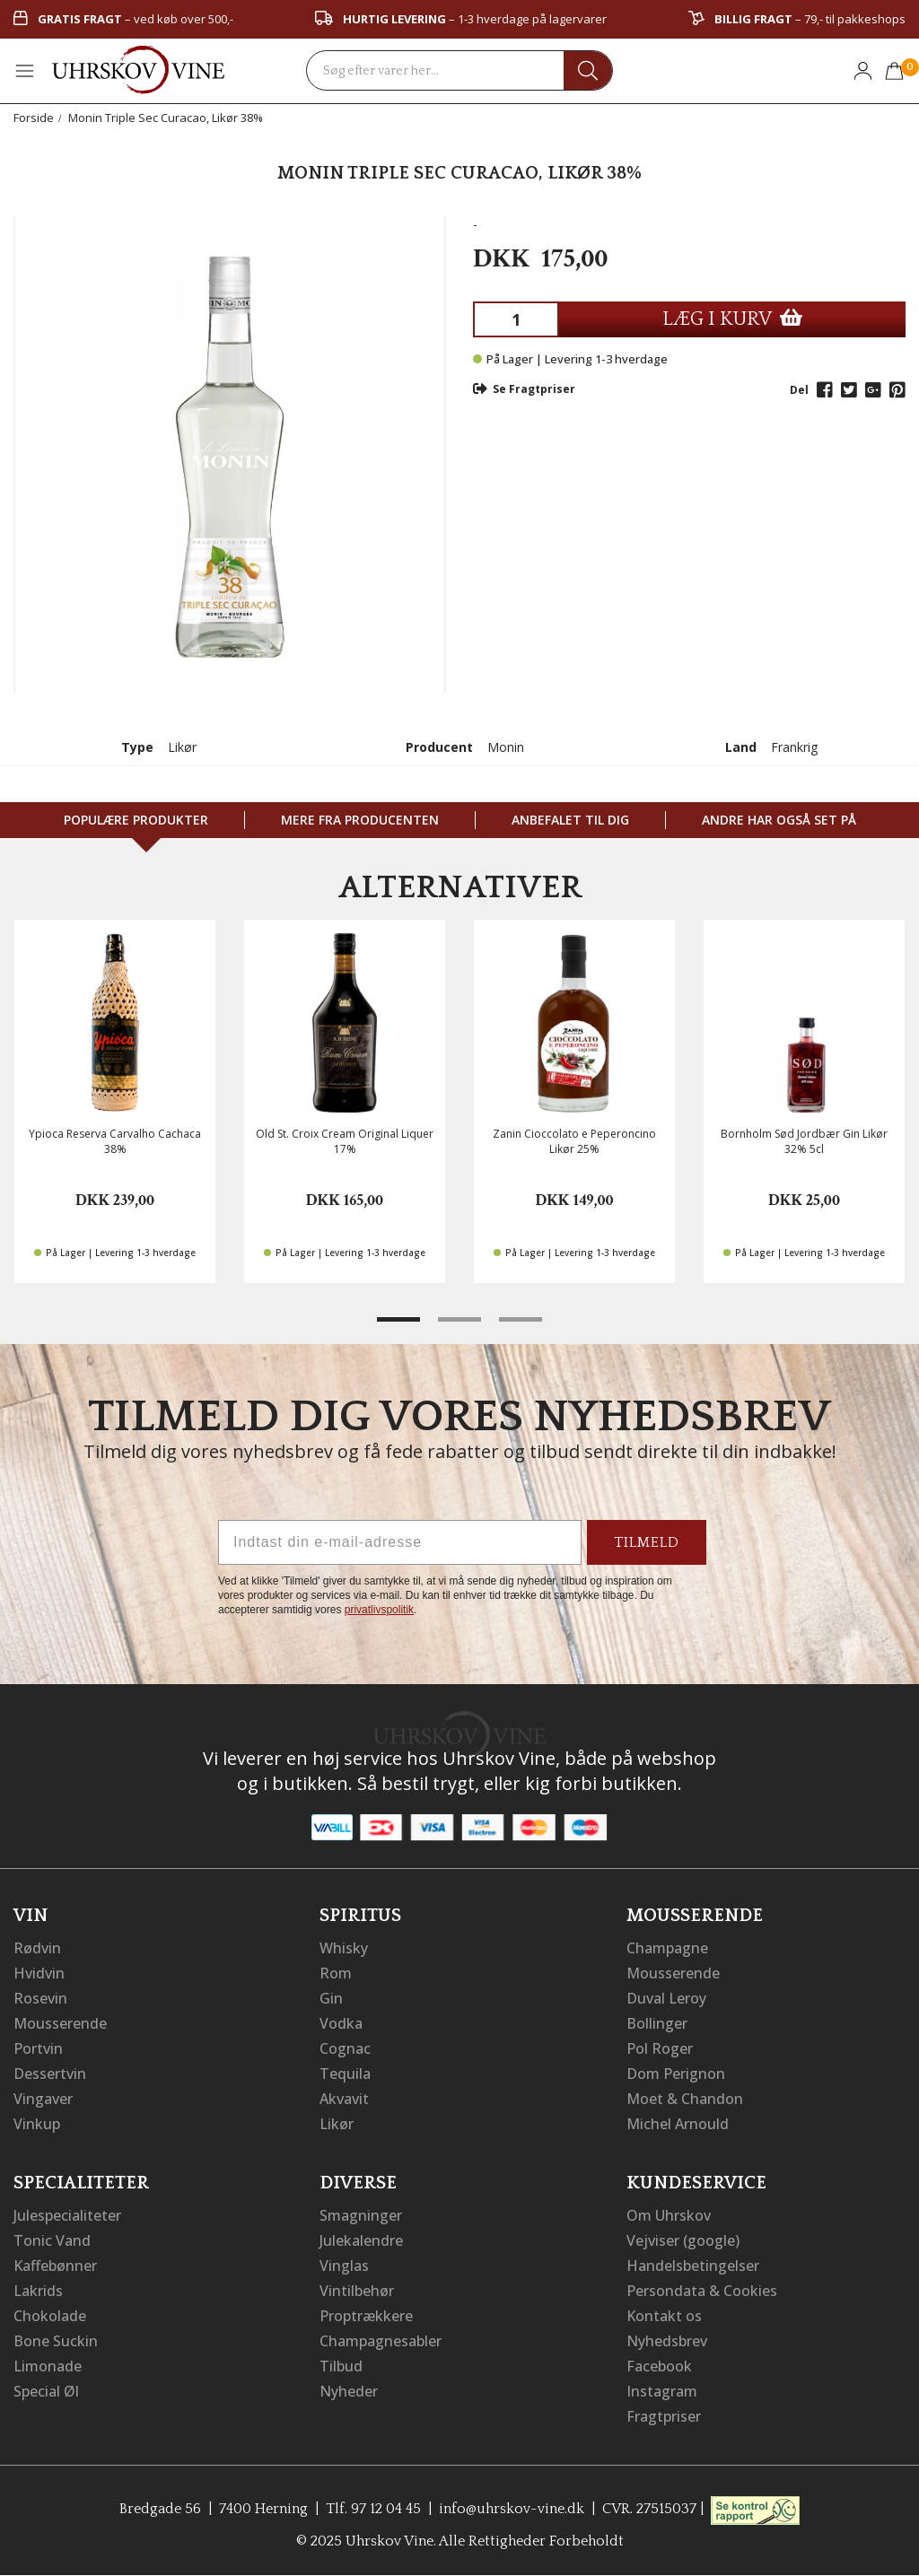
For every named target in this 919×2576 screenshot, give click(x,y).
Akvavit (344, 2099)
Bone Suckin (55, 2341)
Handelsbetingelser (692, 2265)
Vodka (341, 2023)
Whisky (343, 1948)
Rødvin (37, 1948)
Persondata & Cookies (701, 2291)
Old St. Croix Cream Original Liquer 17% (344, 1141)
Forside (33, 117)
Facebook (659, 2366)
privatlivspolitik (379, 1609)
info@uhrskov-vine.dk (511, 2509)
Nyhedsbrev (666, 2341)
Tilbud (341, 2366)
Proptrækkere (366, 2316)
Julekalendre (361, 2240)
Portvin (38, 2048)
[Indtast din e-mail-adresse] (400, 1542)
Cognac (345, 2048)
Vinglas (344, 2265)
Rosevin (40, 1998)
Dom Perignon (675, 2073)
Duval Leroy (666, 1998)
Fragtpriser (663, 2416)
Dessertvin (49, 2073)
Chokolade (49, 2316)
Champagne (667, 1948)
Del (799, 389)
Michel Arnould (677, 2124)
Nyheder (348, 2391)
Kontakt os (664, 2316)
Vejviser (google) (683, 2240)
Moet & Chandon (684, 2099)
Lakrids (38, 2291)
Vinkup (36, 2124)
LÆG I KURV (732, 319)
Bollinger (656, 2023)
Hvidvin (39, 1973)
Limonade (47, 2366)
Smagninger (360, 2215)
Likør (336, 2124)
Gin (331, 1998)
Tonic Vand (52, 2240)
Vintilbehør (356, 2291)
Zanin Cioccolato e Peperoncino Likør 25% (574, 1141)
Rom (335, 1973)
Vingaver (43, 2099)
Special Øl (46, 2391)
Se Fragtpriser (524, 389)
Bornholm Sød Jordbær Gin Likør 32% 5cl (804, 1141)
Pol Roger (659, 2048)
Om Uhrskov (668, 2215)
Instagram (661, 2391)
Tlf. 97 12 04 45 (373, 2509)
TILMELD (646, 1542)
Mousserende (60, 2023)
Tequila (345, 2073)
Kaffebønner (55, 2265)
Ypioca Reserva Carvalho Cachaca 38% (115, 1141)
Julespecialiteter (67, 2215)
